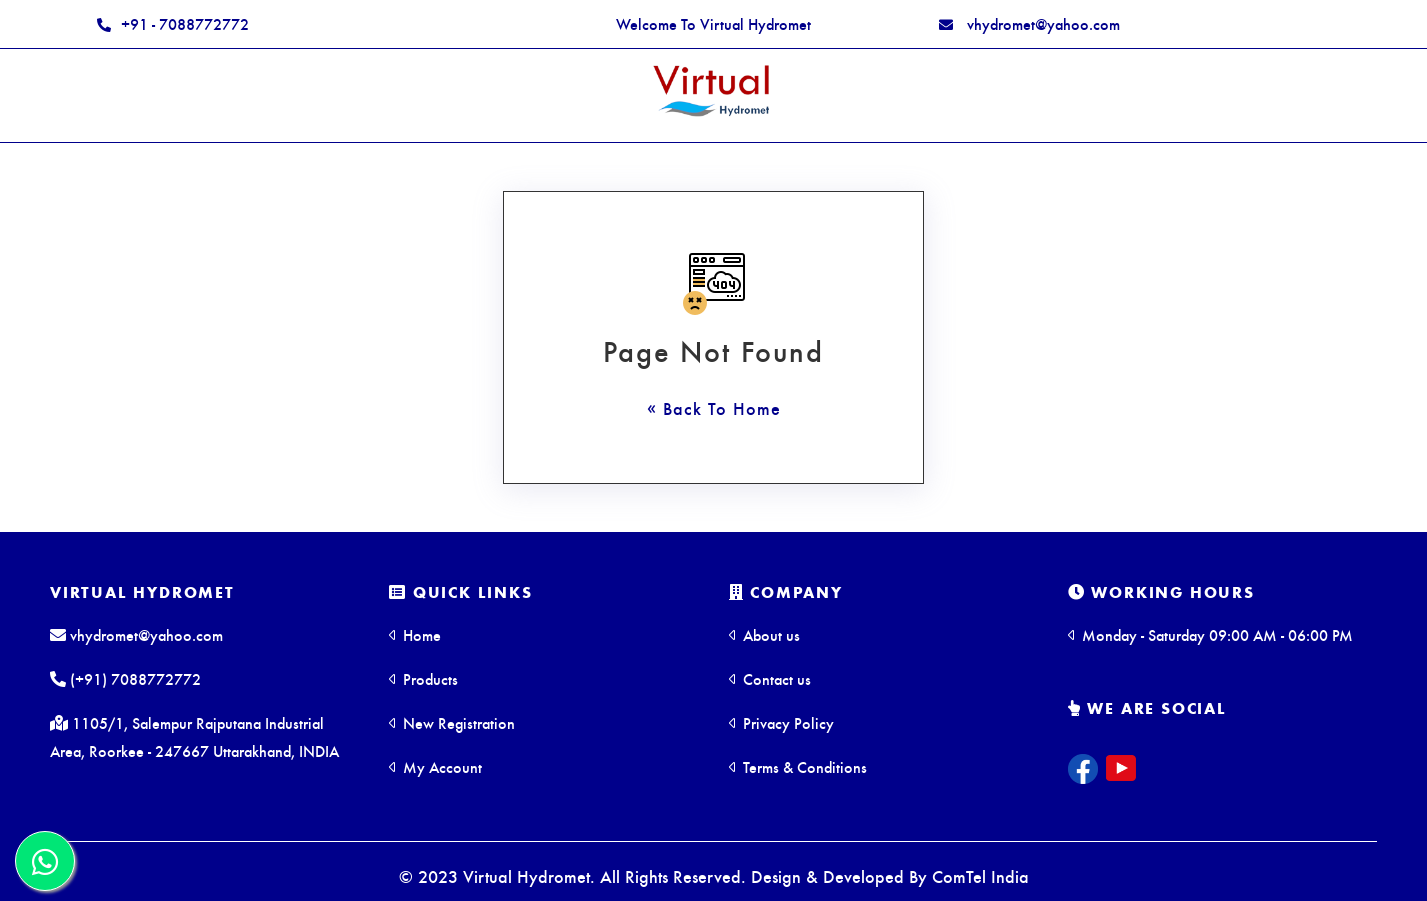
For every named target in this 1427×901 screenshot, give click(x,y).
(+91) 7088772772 (125, 678)
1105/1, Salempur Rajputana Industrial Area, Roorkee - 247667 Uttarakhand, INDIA (194, 736)
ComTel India (980, 875)
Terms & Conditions (798, 766)
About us (764, 634)
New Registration (452, 722)
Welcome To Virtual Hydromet (713, 23)
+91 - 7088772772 (173, 23)
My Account (435, 766)
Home (415, 634)
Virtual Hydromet (142, 591)
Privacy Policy (781, 722)
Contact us (770, 678)
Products (423, 678)
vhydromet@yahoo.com (1029, 23)
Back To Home (719, 407)
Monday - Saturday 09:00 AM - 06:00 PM (1210, 634)
